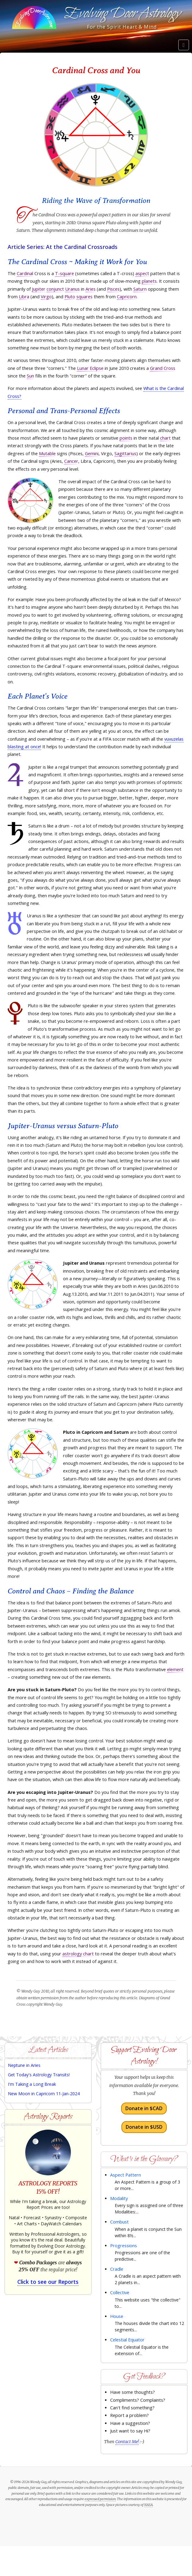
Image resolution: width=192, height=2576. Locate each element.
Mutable (47, 453)
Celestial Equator (127, 2340)
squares (84, 296)
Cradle (116, 2269)
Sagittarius (125, 453)
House (116, 2316)
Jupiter (38, 289)
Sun (30, 376)
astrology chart (78, 1954)
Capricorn (127, 296)
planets (149, 281)
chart (165, 438)
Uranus (72, 289)
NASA (148, 2505)
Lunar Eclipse (90, 368)
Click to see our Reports (48, 2281)
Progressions (123, 2245)
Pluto (70, 296)
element (175, 1669)
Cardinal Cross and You (96, 70)
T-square (64, 273)
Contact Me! (127, 2441)
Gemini (92, 453)
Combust (119, 2222)
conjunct (55, 289)
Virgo (46, 296)
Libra (24, 296)
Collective (119, 2292)
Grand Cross (162, 368)
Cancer (71, 461)
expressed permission (100, 2499)
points (126, 438)
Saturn (140, 289)
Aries (91, 289)
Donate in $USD (144, 2127)
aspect (142, 273)
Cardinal (25, 273)
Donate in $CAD (143, 2108)
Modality (119, 2198)
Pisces (113, 289)
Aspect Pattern (125, 2175)
